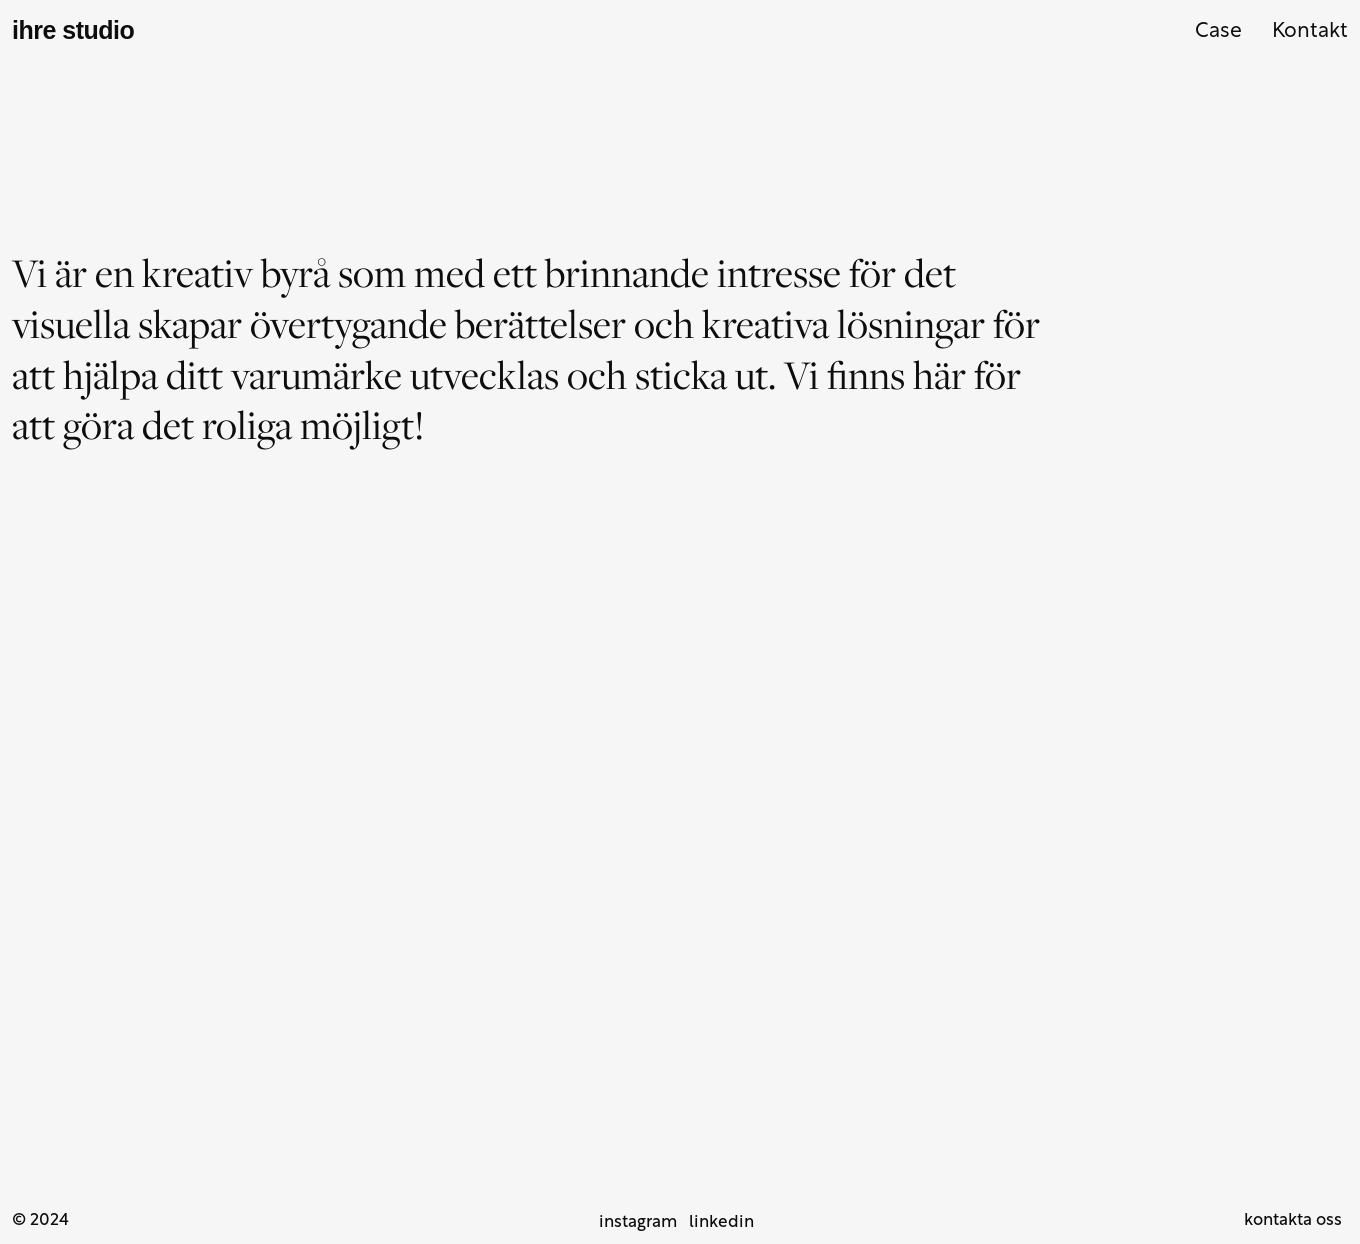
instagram (638, 1222)
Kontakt (1310, 32)
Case (1218, 32)
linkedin (721, 1222)
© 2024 (40, 1220)
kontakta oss (1293, 1220)
